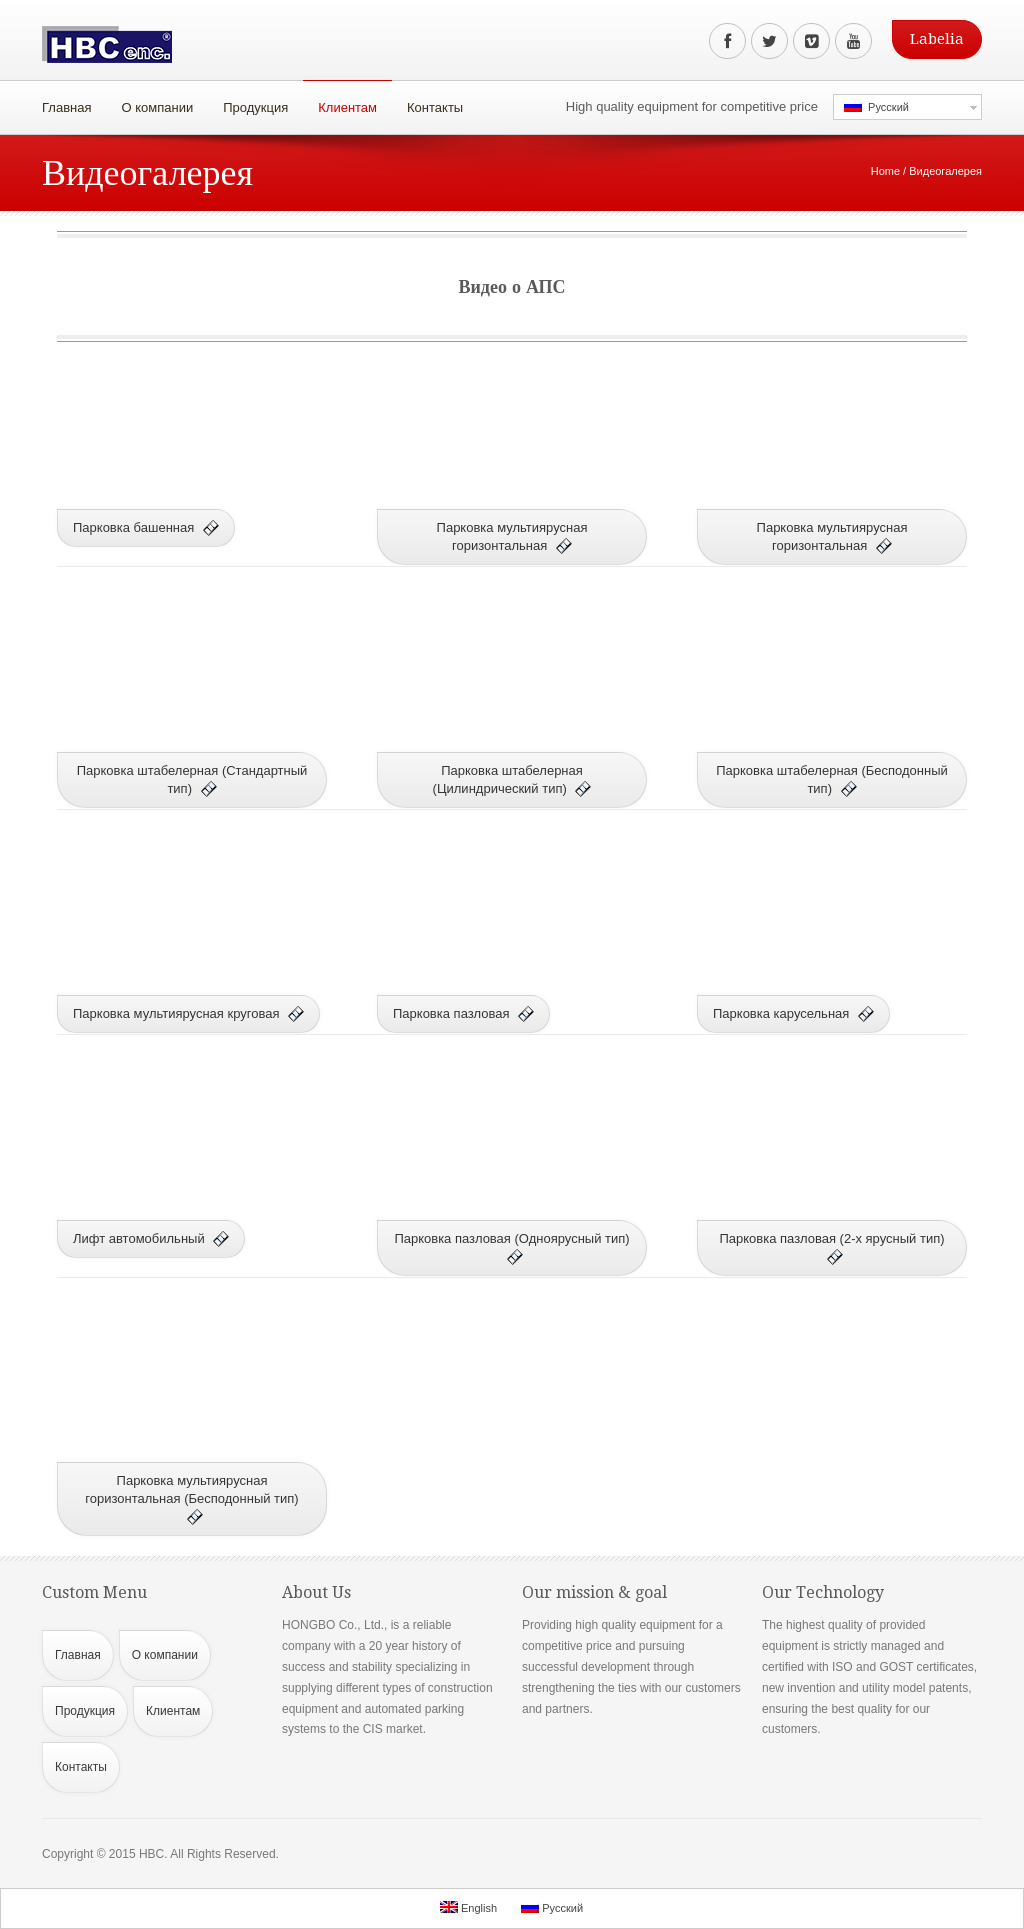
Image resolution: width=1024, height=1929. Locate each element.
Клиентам (342, 102)
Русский (876, 106)
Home (885, 171)
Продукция (250, 102)
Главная (66, 107)
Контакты (435, 107)
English (468, 1907)
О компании (152, 102)
